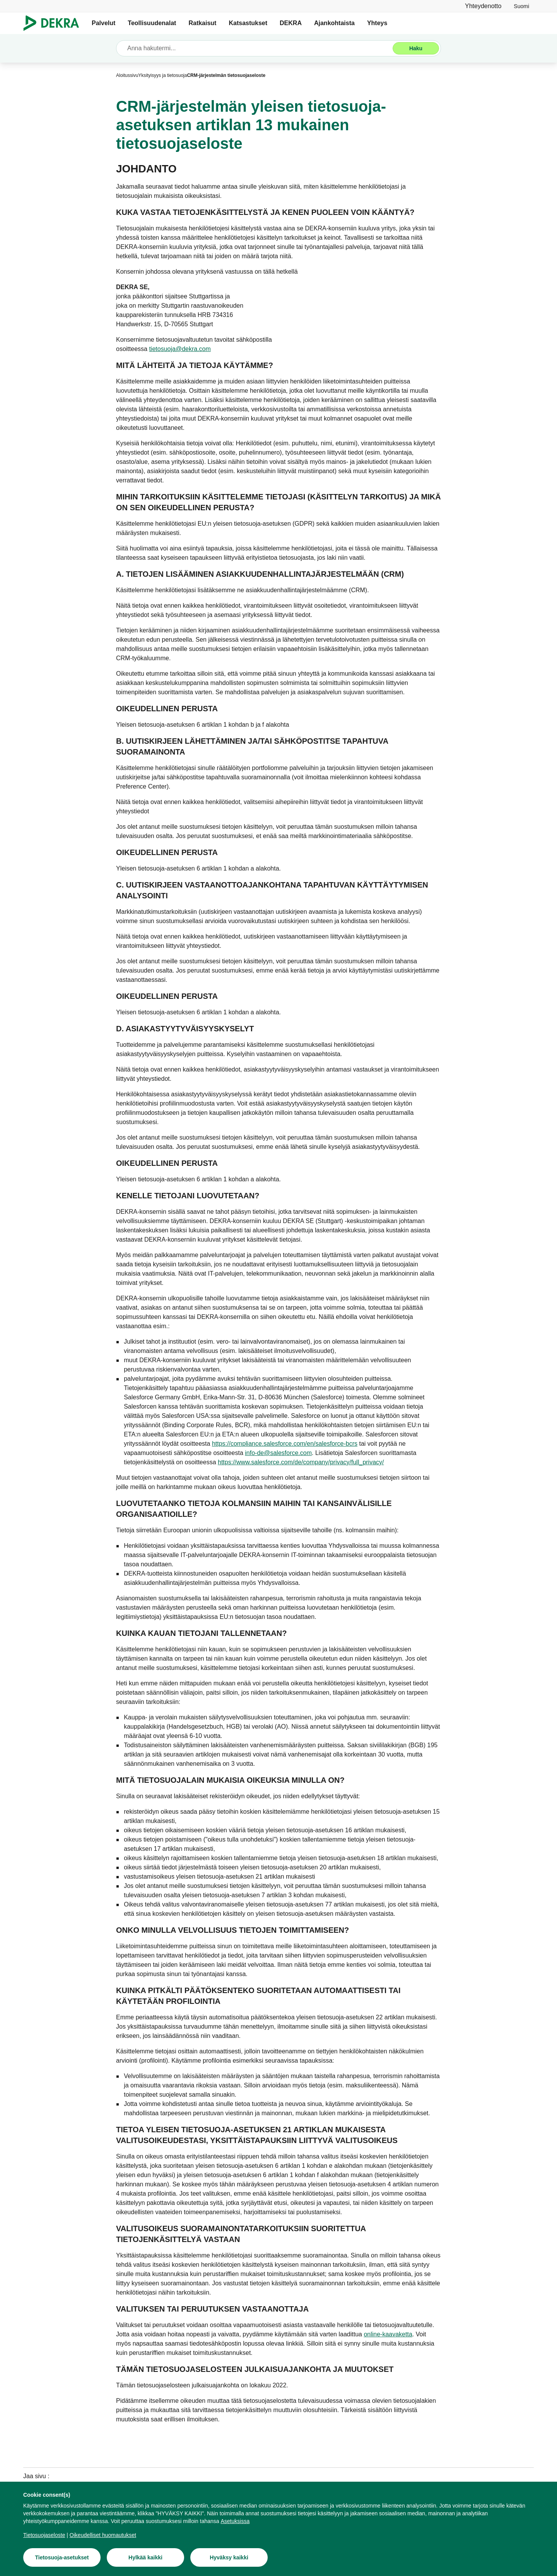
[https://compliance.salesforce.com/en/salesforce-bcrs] (284, 1443)
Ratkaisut (202, 23)
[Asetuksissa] (235, 2523)
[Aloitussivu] (127, 75)
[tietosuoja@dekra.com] (179, 349)
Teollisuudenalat (152, 23)
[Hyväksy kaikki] (229, 2559)
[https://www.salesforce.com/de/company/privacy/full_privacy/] (301, 1462)
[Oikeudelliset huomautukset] (103, 2537)
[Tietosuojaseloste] (44, 2537)
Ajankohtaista (334, 23)
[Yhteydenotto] (483, 6)
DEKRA (291, 23)
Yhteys (377, 23)
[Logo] (54, 23)
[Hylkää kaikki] (145, 2559)
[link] (521, 6)
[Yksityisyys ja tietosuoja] (162, 75)
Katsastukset (248, 23)
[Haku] (416, 48)
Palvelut (103, 23)
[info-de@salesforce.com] (278, 1453)
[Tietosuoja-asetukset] (62, 2559)
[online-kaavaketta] (388, 2334)
